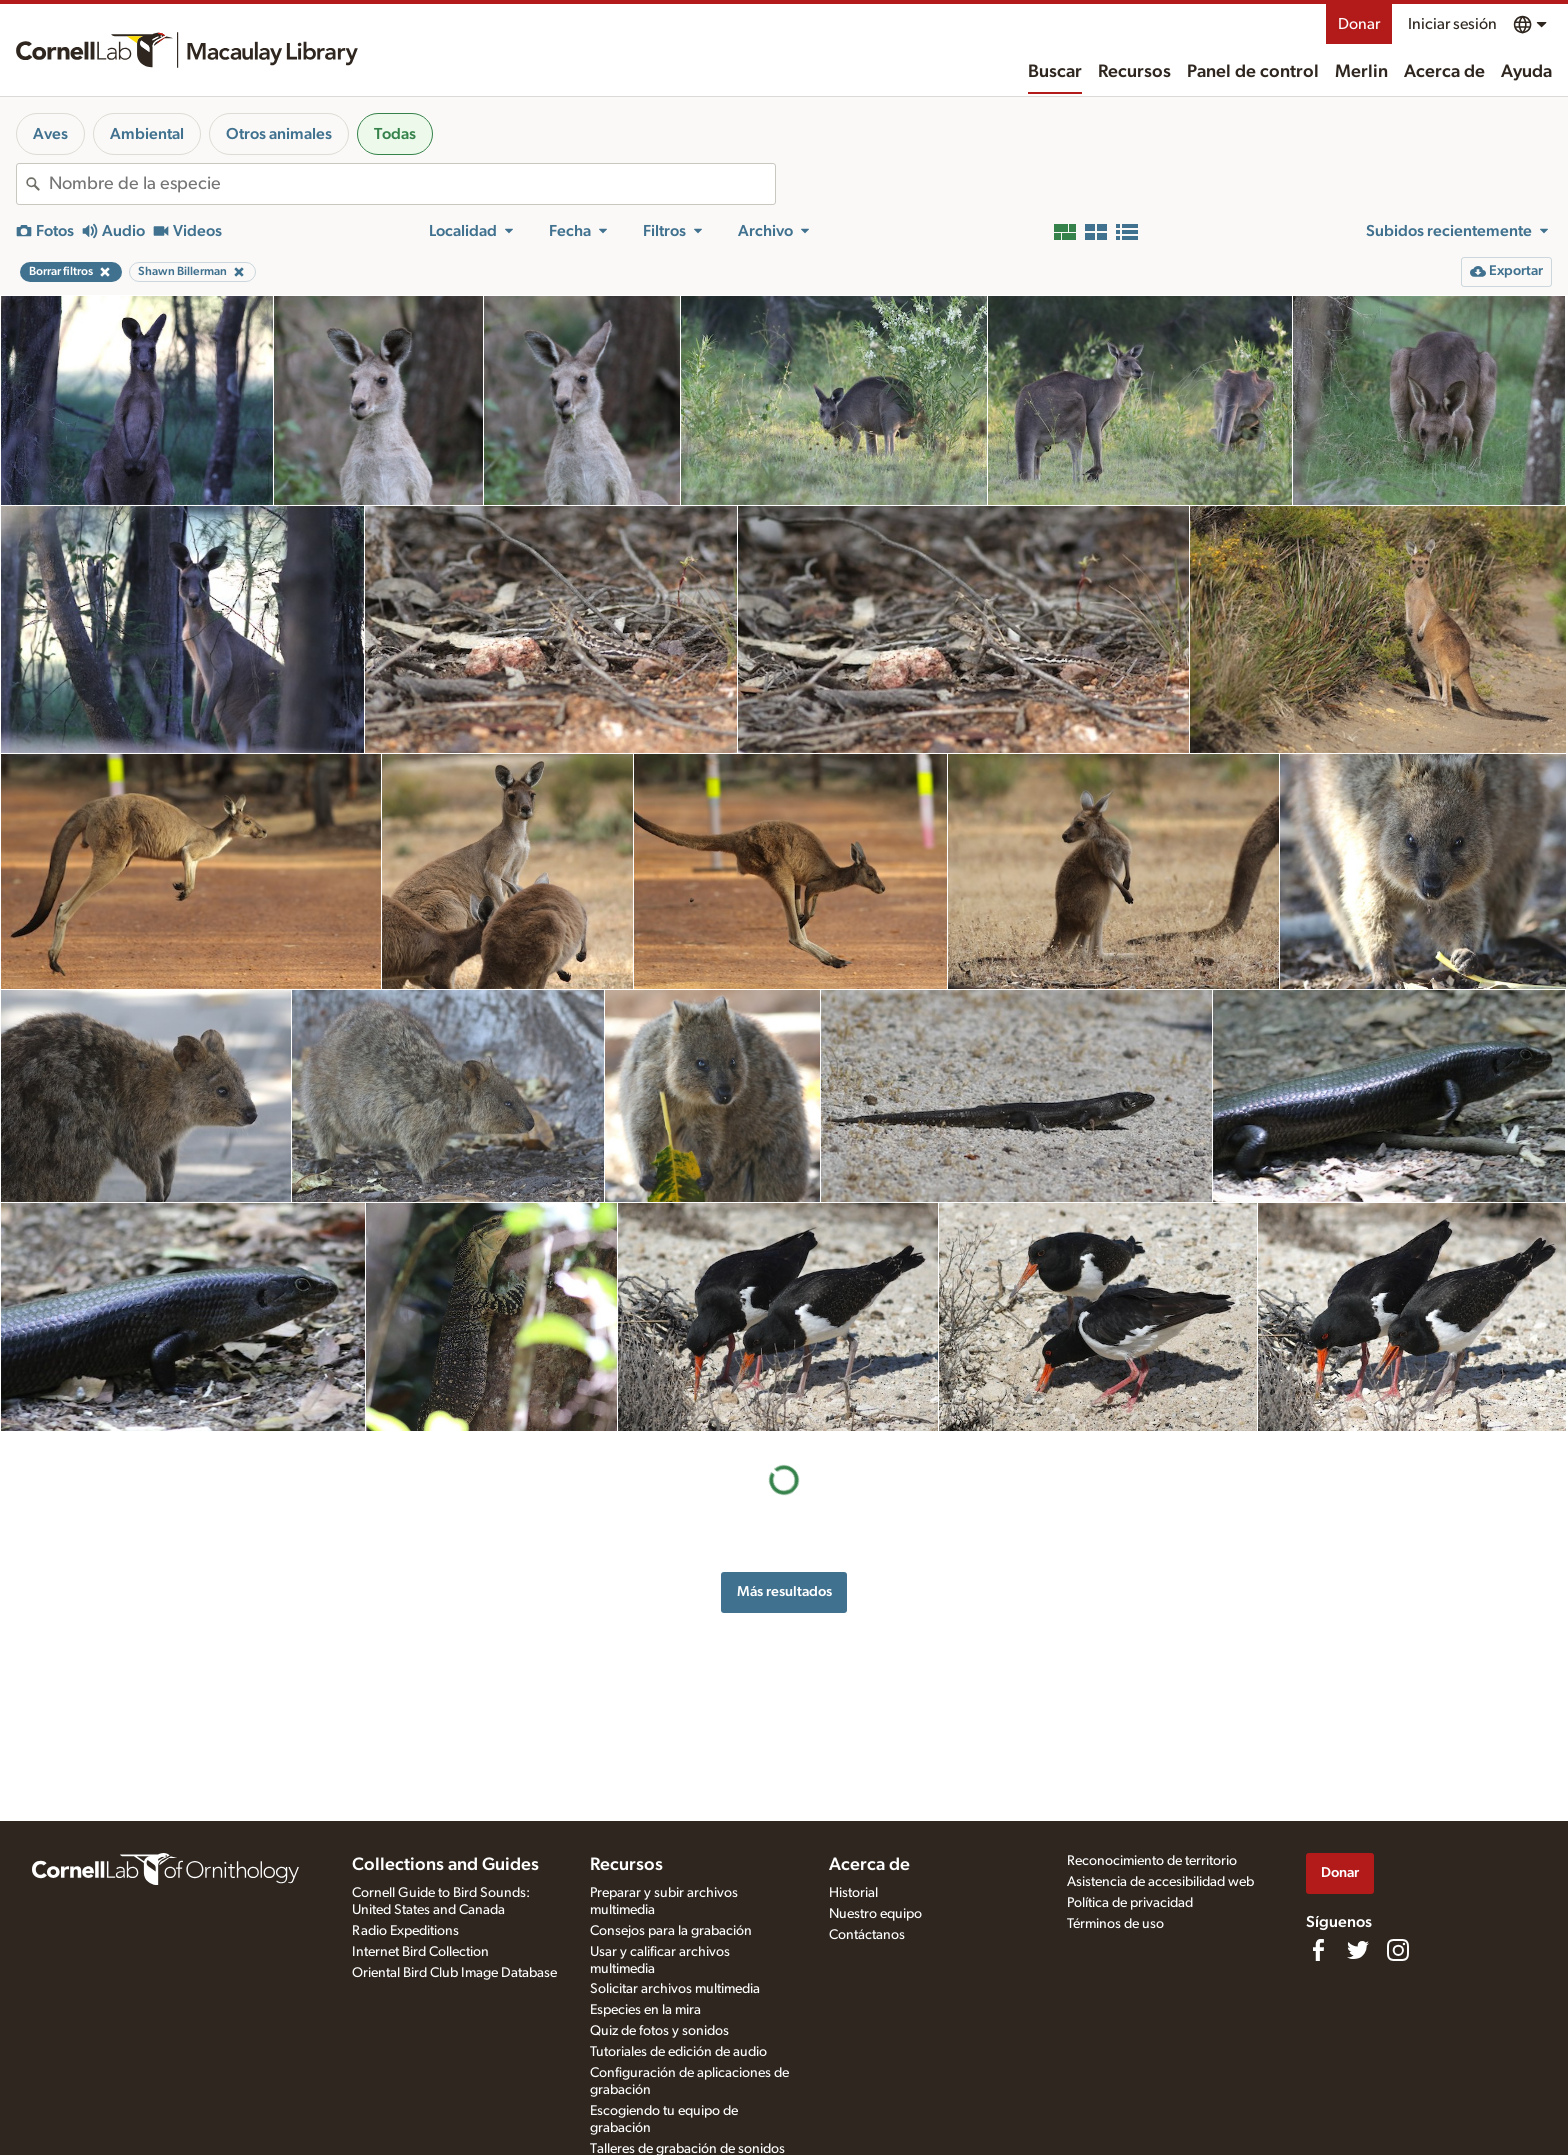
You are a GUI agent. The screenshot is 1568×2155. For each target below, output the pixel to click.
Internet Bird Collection (420, 1952)
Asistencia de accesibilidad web (1160, 1882)
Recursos (1134, 72)
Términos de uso (1115, 1924)
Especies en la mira (645, 2010)
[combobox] (412, 184)
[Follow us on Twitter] (1358, 1950)
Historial (853, 1893)
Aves (50, 134)
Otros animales (279, 134)
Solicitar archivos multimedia (675, 1989)
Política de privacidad (1130, 1903)
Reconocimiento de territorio (1152, 1861)
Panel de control (1253, 72)
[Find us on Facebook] (1318, 1950)
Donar (1359, 24)
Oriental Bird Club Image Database (454, 1973)
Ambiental (147, 134)
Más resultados (784, 1591)
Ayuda (1526, 72)
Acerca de (1444, 72)
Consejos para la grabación (671, 1931)
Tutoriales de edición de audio (678, 2052)
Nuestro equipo (875, 1914)
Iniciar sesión (1452, 24)
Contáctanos (867, 1935)
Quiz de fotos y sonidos (659, 2031)
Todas (395, 134)
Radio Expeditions (405, 1931)
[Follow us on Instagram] (1398, 1950)
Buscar (1055, 72)
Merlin (1361, 72)
